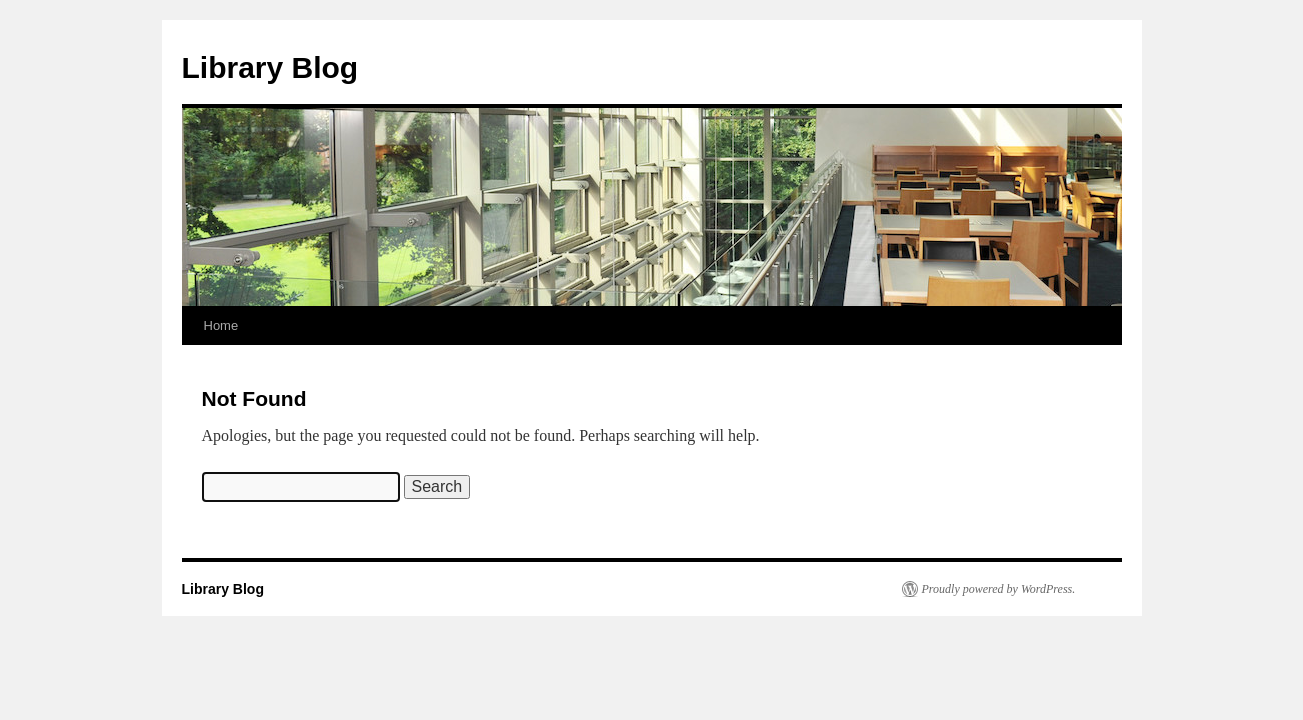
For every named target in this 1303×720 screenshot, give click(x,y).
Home (221, 325)
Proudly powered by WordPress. (999, 589)
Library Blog (270, 67)
